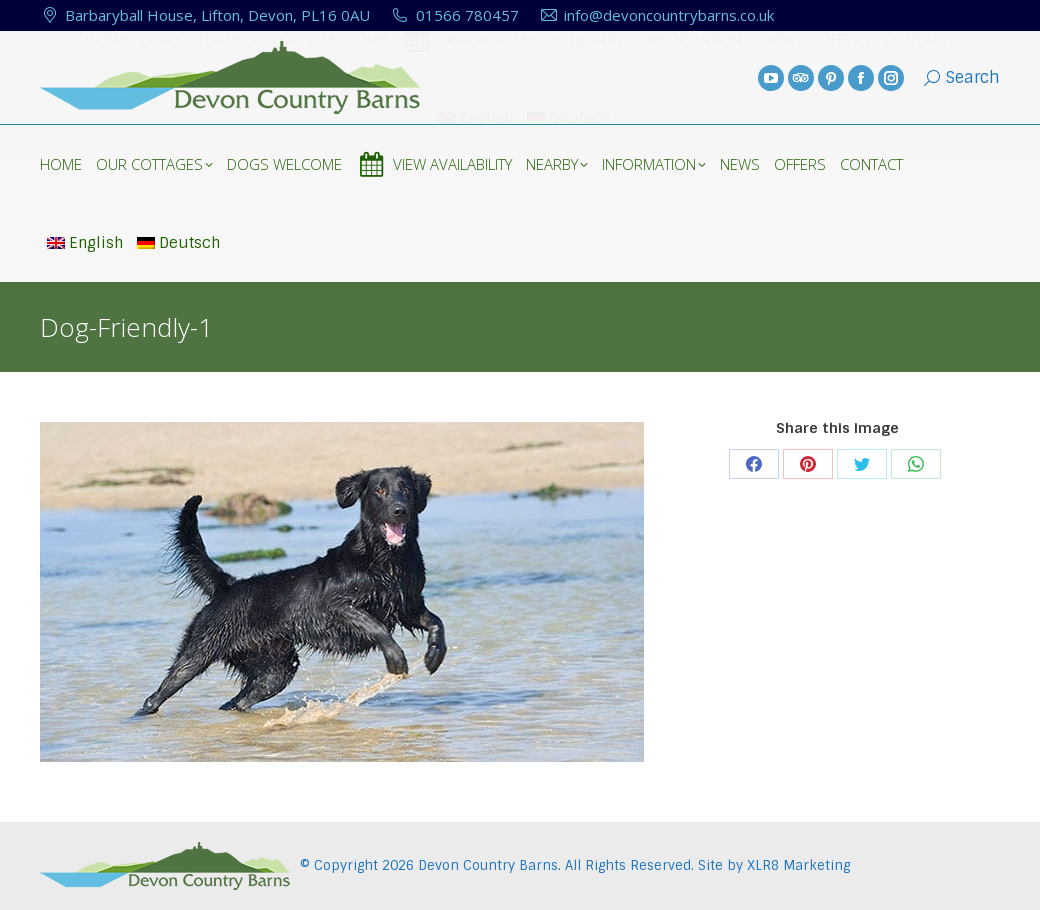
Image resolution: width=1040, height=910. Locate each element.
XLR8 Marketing (798, 865)
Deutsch (178, 243)
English (85, 243)
